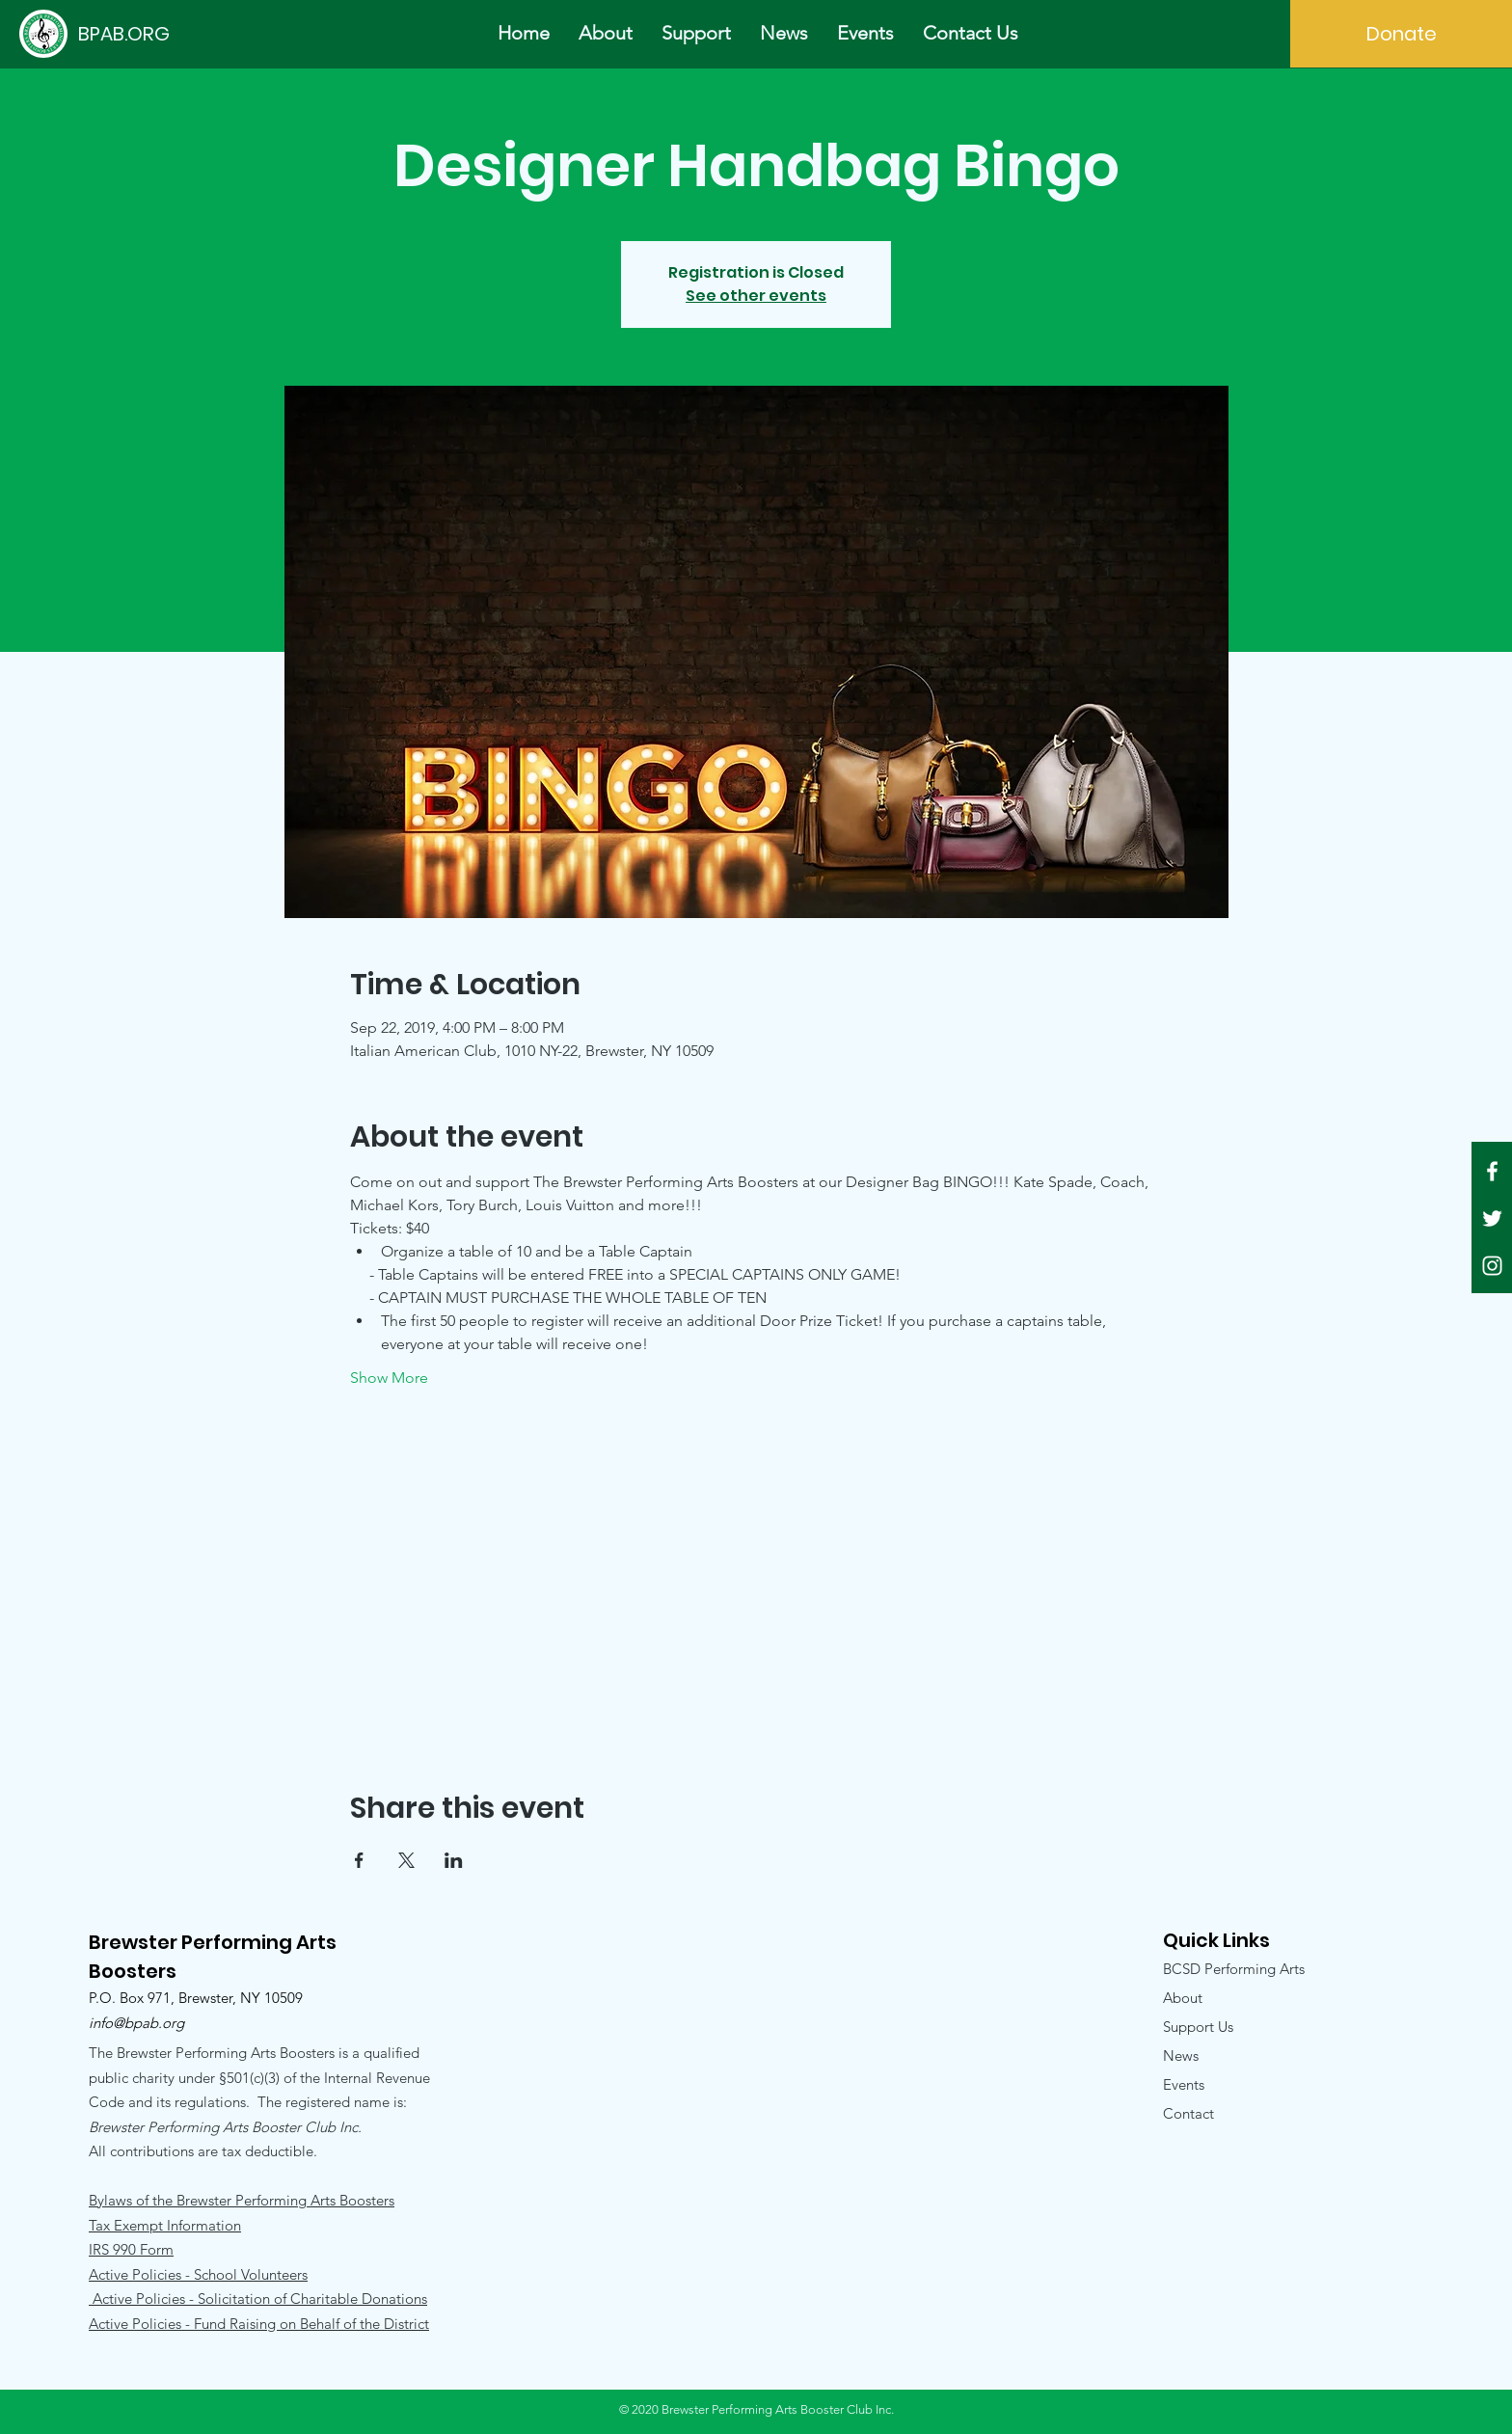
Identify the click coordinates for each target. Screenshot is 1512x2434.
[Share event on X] (406, 1860)
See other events (756, 295)
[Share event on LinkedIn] (454, 1860)
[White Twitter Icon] (1492, 1218)
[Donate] (1401, 34)
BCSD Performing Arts (1234, 1969)
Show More (389, 1377)
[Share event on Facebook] (359, 1860)
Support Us (1198, 2026)
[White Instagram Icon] (1492, 1266)
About (1182, 1997)
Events (1183, 2084)
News (1181, 2055)
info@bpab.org (136, 2023)
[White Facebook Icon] (1492, 1171)
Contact (1188, 2113)
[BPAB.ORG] (123, 33)
